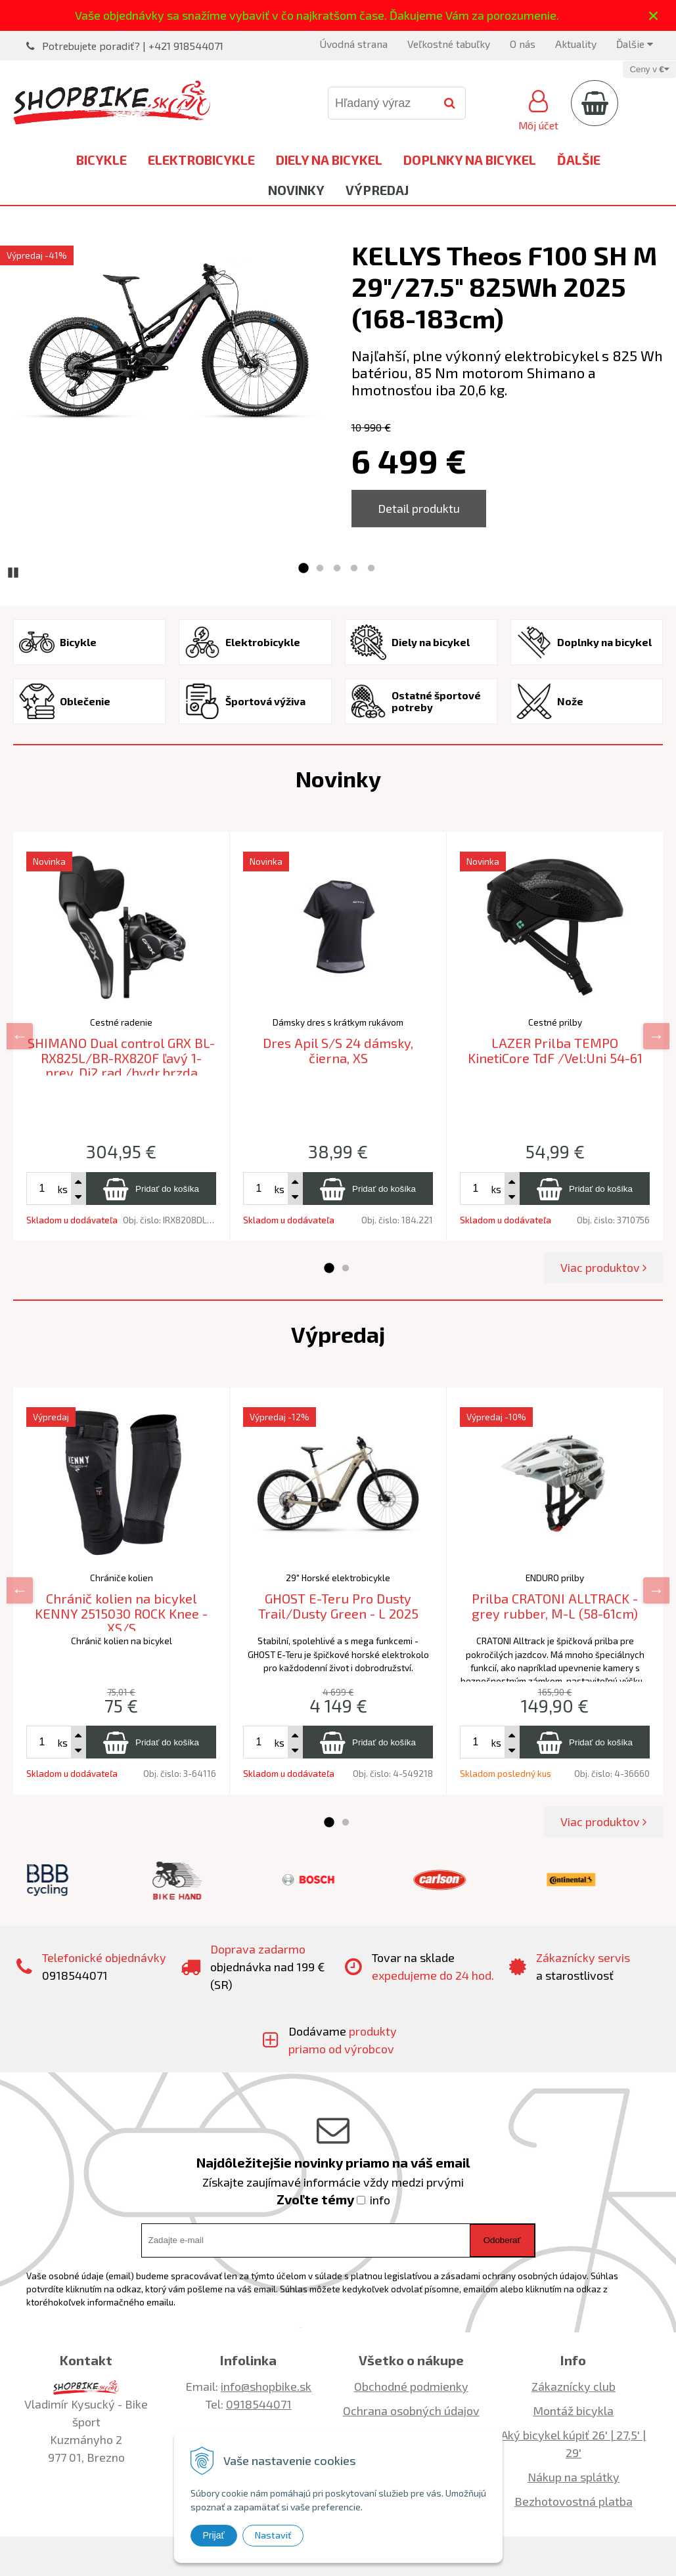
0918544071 (259, 2404)
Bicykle (101, 159)
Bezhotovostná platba (573, 2501)
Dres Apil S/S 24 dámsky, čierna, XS (338, 1050)
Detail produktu (419, 508)
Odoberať (502, 2240)
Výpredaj (377, 190)
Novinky (296, 190)
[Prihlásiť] (538, 108)
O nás (522, 43)
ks (62, 1189)
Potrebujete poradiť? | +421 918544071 (132, 45)
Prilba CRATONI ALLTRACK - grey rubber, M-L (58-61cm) (555, 1605)
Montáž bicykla (573, 2410)
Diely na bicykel (329, 159)
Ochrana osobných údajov (411, 2410)
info (380, 2200)
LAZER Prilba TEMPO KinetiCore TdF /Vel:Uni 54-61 (555, 1050)
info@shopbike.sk (266, 2386)
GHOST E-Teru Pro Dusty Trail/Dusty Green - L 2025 (338, 1605)
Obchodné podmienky (411, 2386)
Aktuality (576, 43)
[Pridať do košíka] (151, 1188)
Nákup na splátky (574, 2477)
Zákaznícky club (573, 2386)
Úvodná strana (353, 43)
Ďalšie (634, 43)
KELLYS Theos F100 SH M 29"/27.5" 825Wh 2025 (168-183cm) (504, 286)
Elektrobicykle (201, 159)
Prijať (214, 2535)
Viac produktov (603, 1267)
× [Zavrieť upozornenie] (654, 15)
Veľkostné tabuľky (448, 43)
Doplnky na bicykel (469, 159)
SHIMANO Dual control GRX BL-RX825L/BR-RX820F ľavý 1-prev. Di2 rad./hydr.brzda (121, 1057)
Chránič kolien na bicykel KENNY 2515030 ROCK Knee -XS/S (121, 1613)
